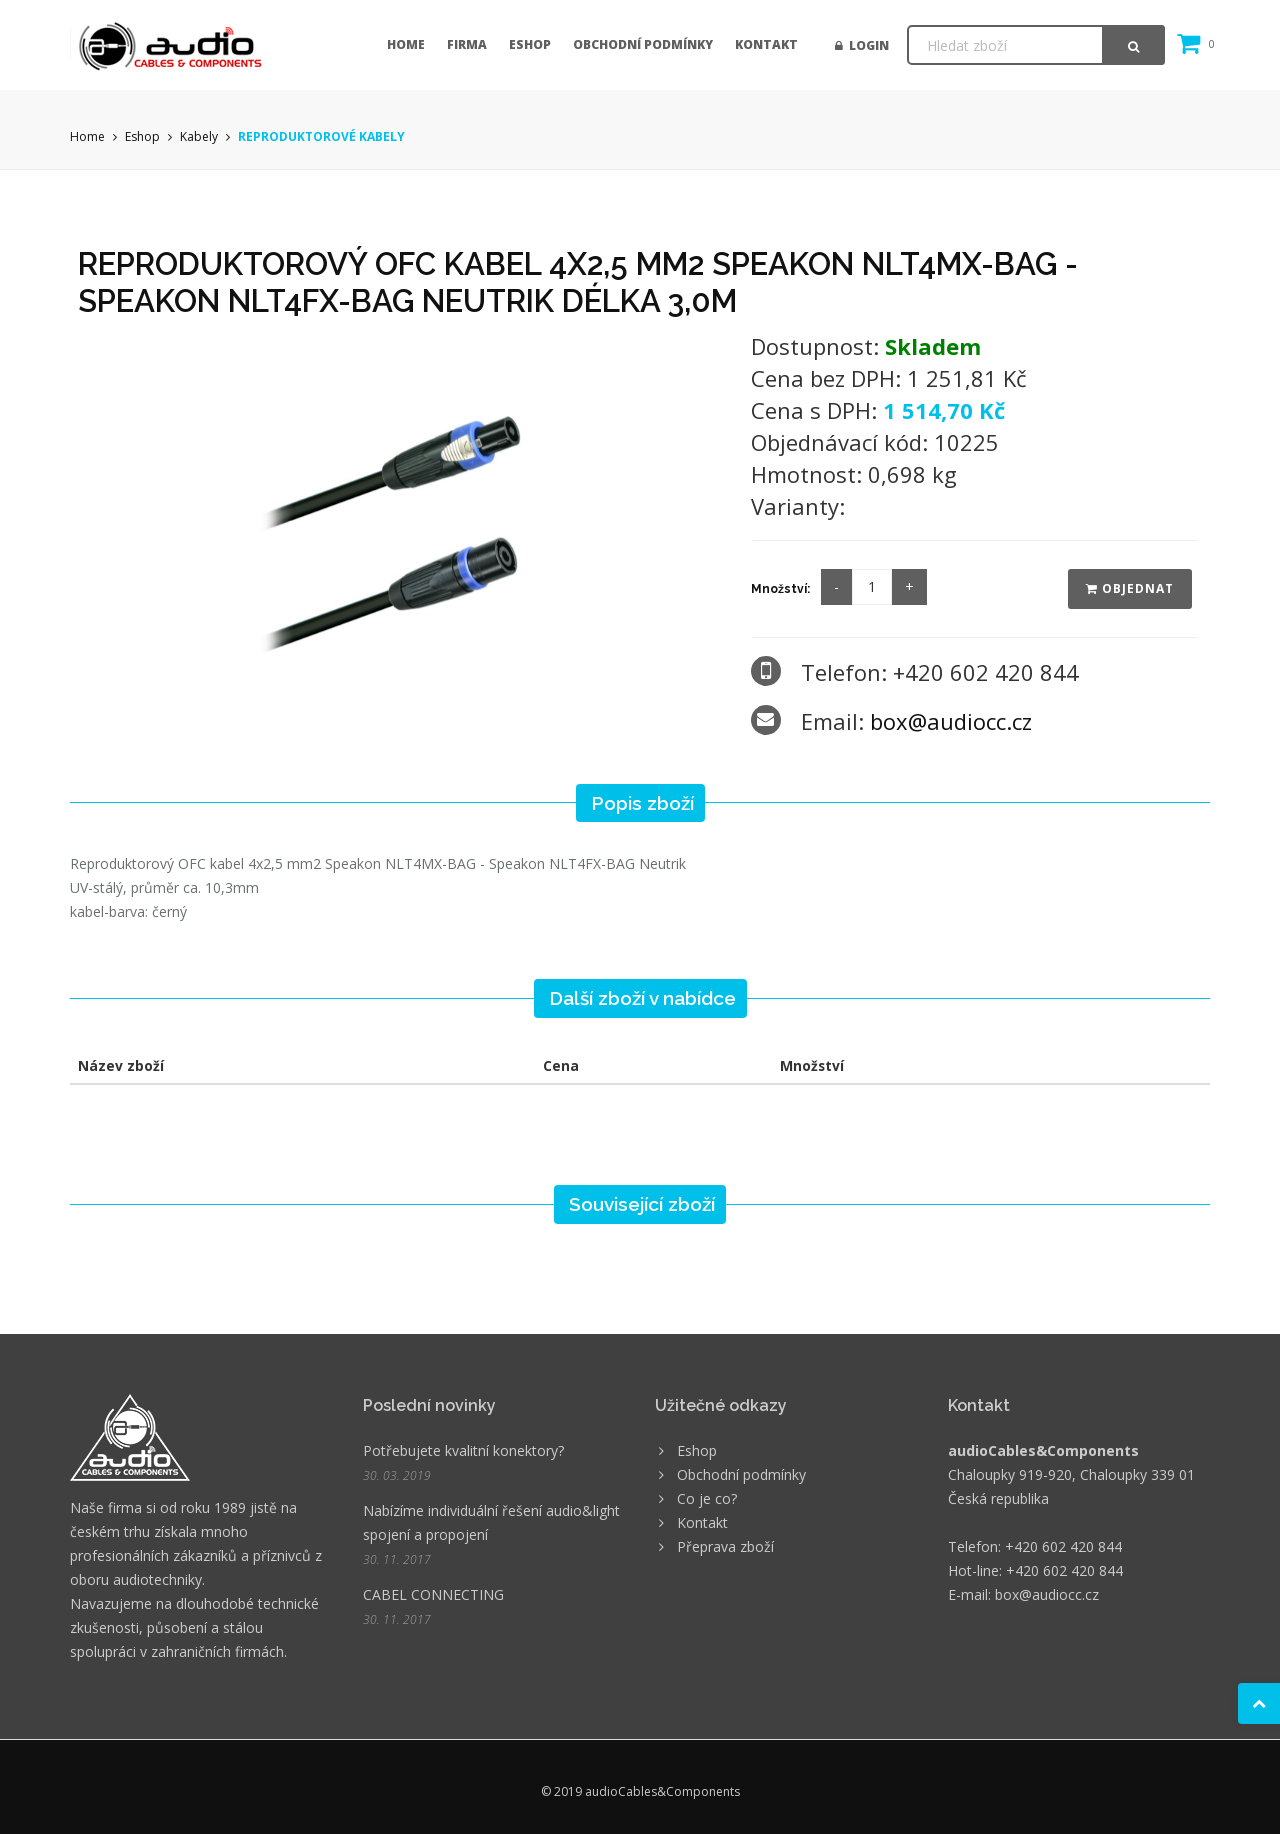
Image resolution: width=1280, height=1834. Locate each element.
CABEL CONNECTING (433, 1594)
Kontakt (766, 44)
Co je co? (707, 1498)
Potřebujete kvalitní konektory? (463, 1450)
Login (862, 45)
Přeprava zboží (725, 1546)
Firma (467, 44)
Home (406, 44)
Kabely (199, 136)
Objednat (1130, 588)
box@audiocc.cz (951, 721)
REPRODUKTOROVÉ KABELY (321, 136)
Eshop (530, 44)
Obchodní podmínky (643, 44)
